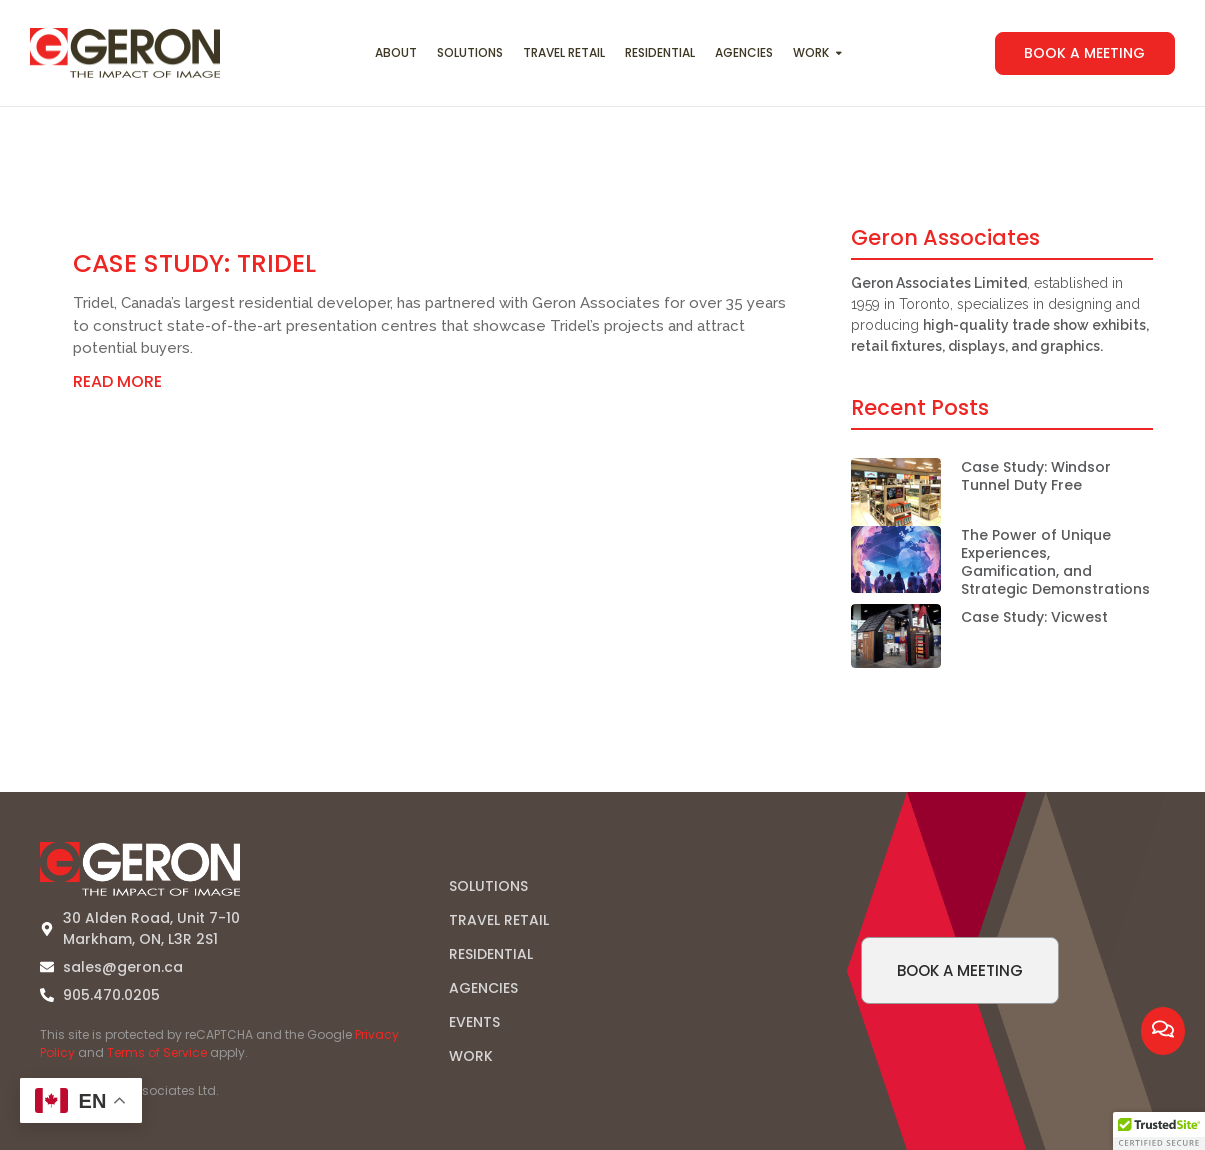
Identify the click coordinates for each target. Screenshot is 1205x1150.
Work (813, 52)
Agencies (744, 52)
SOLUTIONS (488, 886)
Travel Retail (564, 52)
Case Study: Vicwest (1034, 617)
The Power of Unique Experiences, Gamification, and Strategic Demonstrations (1055, 562)
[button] (1159, 1131)
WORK (471, 1056)
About (396, 52)
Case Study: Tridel (194, 263)
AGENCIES (483, 988)
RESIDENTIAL (491, 954)
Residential (660, 52)
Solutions (470, 52)
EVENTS (474, 1022)
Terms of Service (157, 1052)
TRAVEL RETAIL (499, 920)
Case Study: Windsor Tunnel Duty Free (1036, 476)
